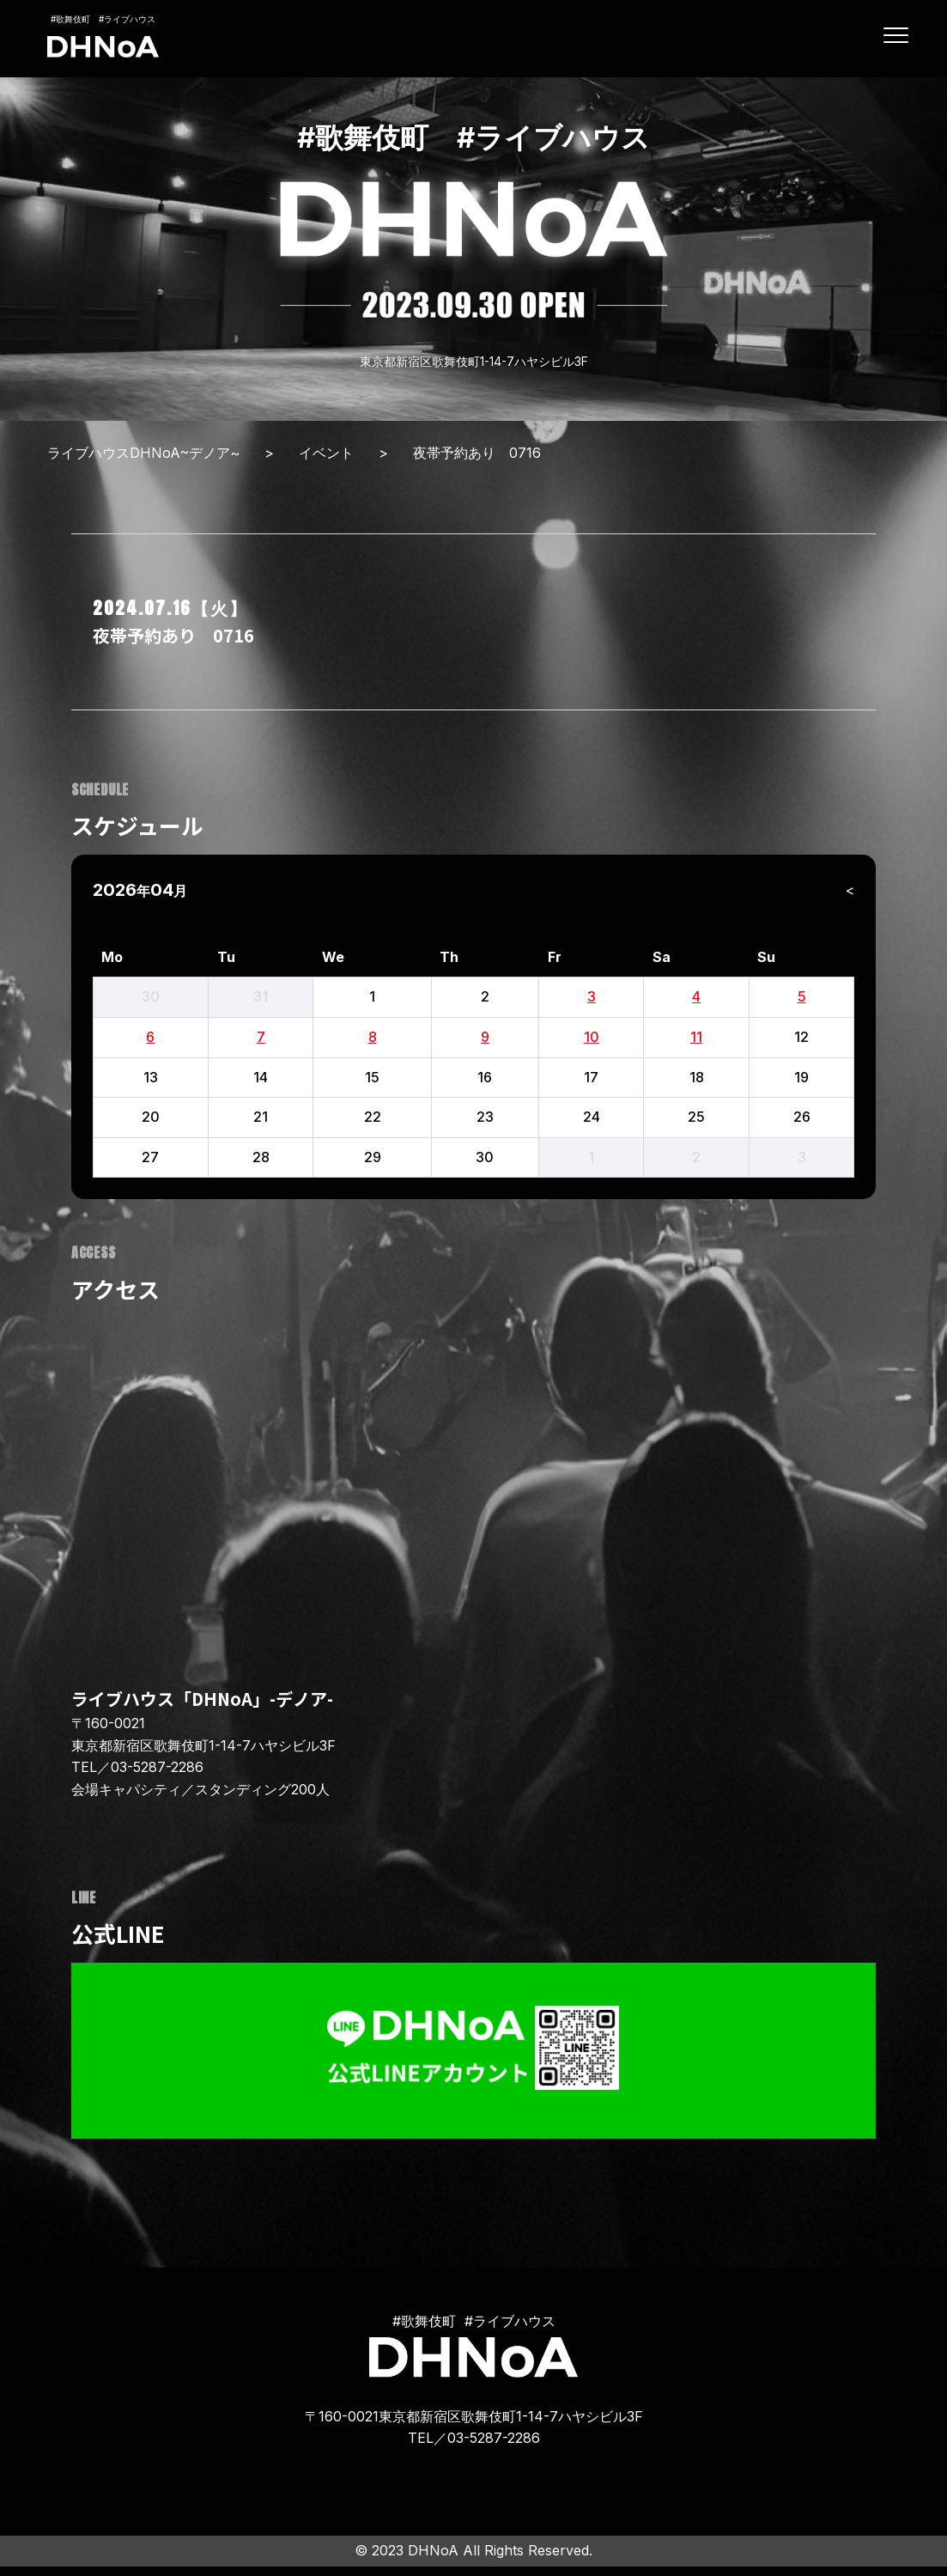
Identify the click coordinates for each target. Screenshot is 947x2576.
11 (696, 1036)
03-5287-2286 (157, 1766)
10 (591, 1036)
